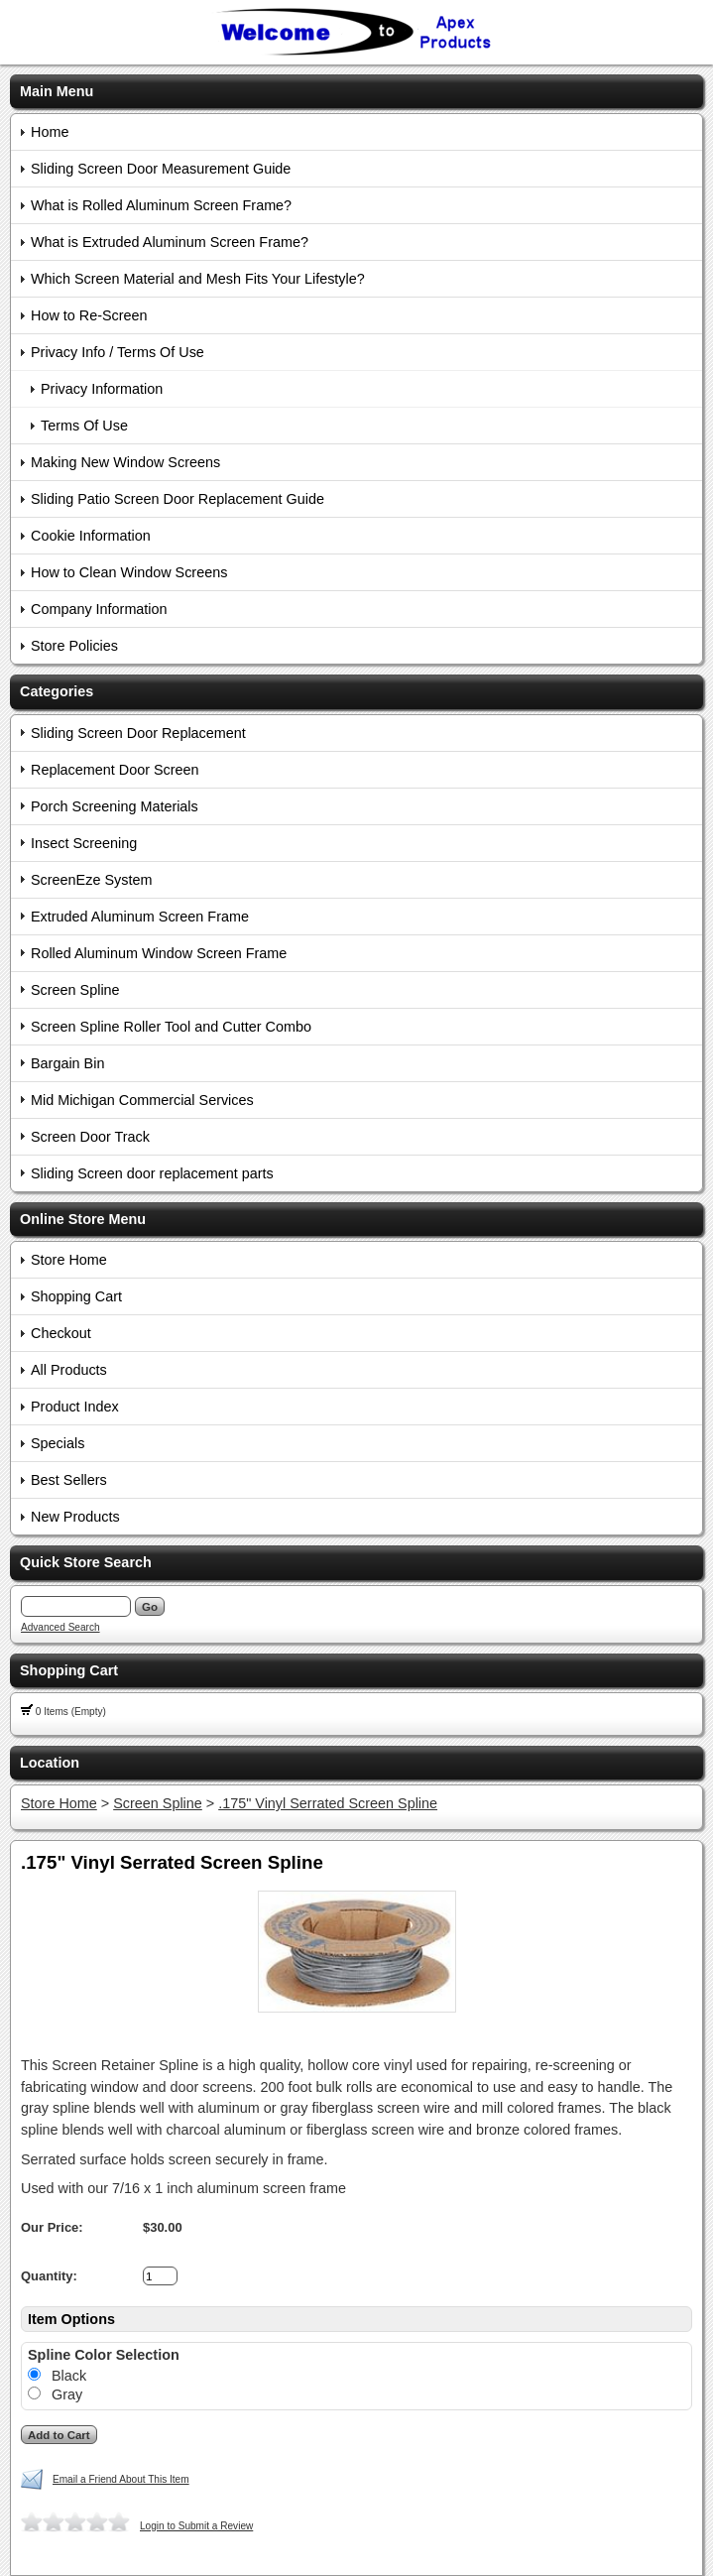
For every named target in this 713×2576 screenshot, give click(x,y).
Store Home (69, 1260)
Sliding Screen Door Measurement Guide (161, 169)
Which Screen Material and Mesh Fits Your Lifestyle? (198, 279)
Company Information (99, 609)
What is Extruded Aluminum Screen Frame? (169, 242)
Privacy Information (102, 389)
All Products (69, 1370)
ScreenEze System (91, 880)
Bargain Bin (67, 1063)
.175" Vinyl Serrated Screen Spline (327, 1803)
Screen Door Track (90, 1137)
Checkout (61, 1333)
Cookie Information (91, 536)
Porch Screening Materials (114, 806)
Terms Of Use (84, 425)
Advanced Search (60, 1627)
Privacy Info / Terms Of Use (117, 352)
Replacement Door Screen (115, 770)
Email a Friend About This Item (121, 2479)
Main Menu (56, 91)
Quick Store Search (86, 1562)
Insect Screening (84, 843)
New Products (75, 1517)
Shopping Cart (76, 1296)
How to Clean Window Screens (129, 572)
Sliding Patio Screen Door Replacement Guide (177, 499)
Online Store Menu (83, 1219)
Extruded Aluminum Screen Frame (140, 916)
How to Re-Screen (89, 315)
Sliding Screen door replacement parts (152, 1173)
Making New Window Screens (125, 462)
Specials (57, 1443)
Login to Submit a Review (196, 2525)
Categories (56, 691)
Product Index (75, 1406)
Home (49, 132)
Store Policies (74, 646)
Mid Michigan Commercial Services (142, 1100)
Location (49, 1763)
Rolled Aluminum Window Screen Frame (159, 953)
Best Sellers (69, 1480)
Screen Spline (75, 990)
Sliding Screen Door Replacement (138, 733)
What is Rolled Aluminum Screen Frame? (161, 205)
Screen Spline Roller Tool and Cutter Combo (171, 1027)
